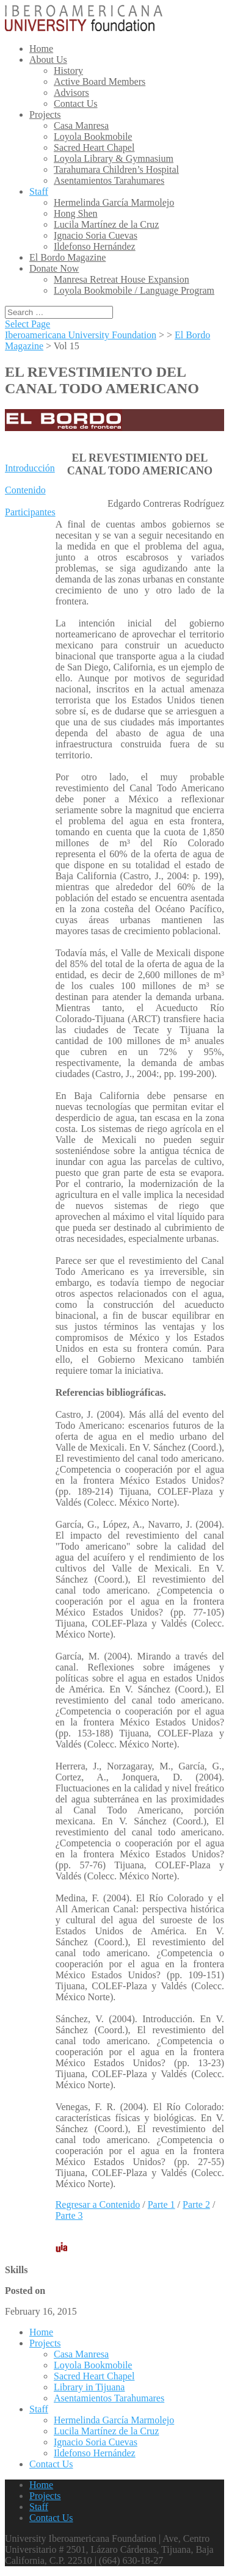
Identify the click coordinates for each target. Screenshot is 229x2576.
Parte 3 (69, 2215)
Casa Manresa (81, 125)
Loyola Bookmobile (93, 136)
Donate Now (54, 268)
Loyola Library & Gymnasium (113, 158)
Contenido (25, 490)
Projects (45, 114)
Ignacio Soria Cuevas (95, 235)
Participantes (30, 512)
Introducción (30, 468)
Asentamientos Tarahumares (109, 180)
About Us (48, 59)
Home (41, 48)
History (68, 70)
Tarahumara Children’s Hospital (116, 169)
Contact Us (76, 103)
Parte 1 (161, 2204)
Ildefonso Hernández (95, 246)
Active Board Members (99, 81)
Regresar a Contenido (98, 2204)
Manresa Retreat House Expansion (121, 279)
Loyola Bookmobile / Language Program (134, 290)
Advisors (71, 92)
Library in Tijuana (89, 2387)
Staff (38, 191)
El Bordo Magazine (67, 257)
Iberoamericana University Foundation (80, 335)
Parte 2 (196, 2204)
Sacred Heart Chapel (94, 147)
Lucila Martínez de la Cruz (106, 224)
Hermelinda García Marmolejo (114, 202)
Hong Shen (76, 213)
